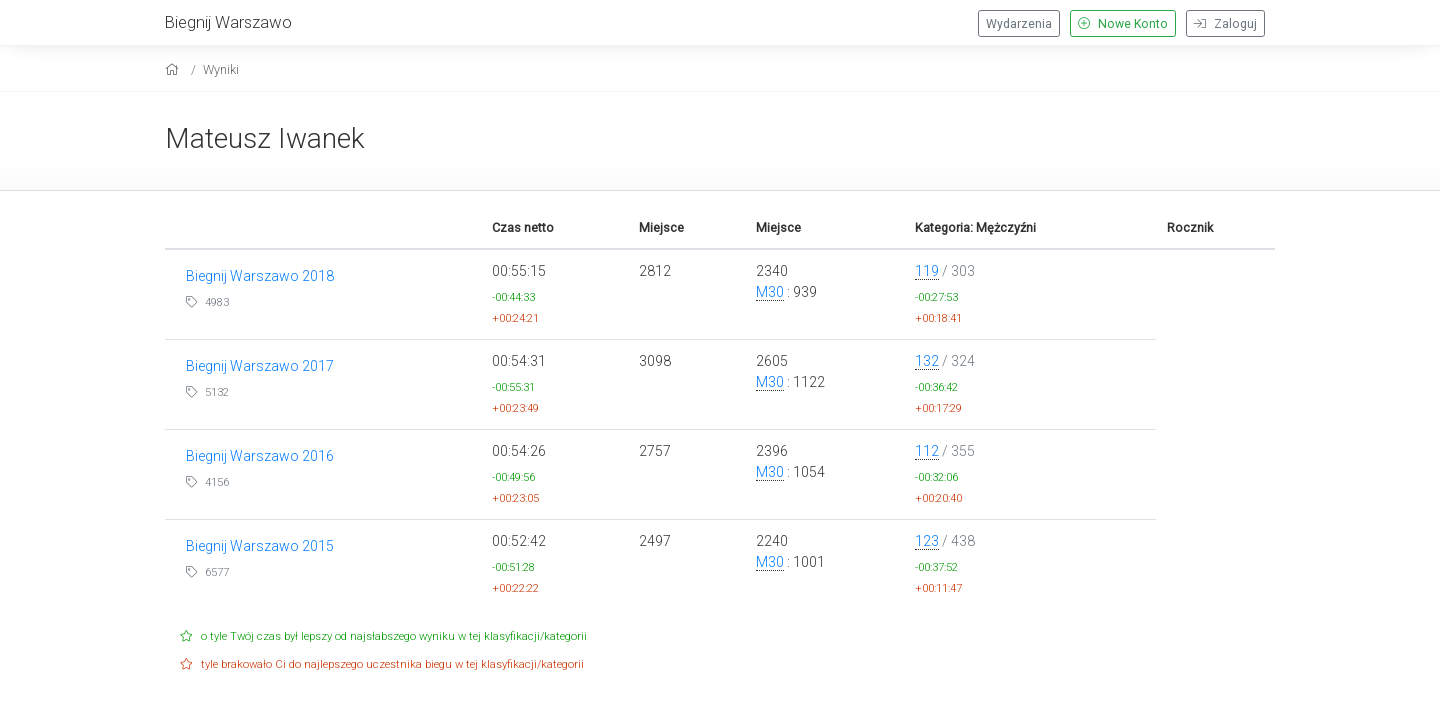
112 (927, 451)
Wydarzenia (1019, 24)
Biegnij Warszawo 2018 (260, 276)
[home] (174, 69)
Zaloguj (1225, 24)
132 (927, 361)
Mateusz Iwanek (265, 138)
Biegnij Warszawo (228, 22)
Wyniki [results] (221, 69)
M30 (770, 292)
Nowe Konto (1123, 24)
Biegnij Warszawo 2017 (260, 366)
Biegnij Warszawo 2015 (260, 546)
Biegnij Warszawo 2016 (260, 456)
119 (927, 271)
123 (927, 541)
